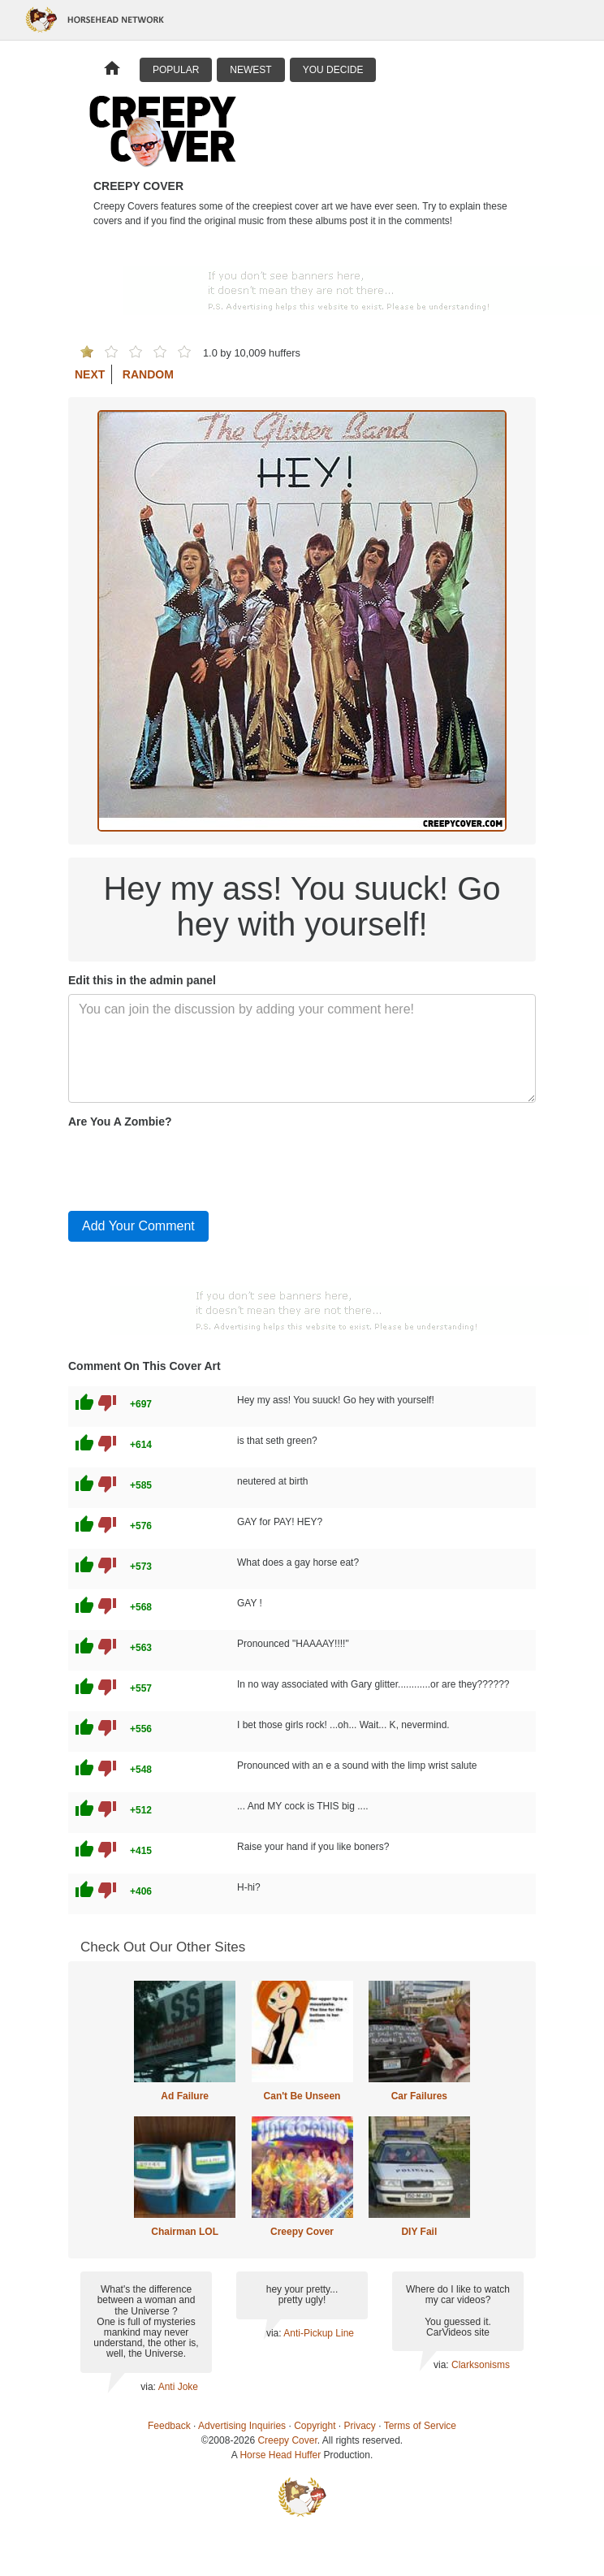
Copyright (314, 2425)
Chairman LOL (184, 2231)
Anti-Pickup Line (318, 2333)
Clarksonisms (480, 2365)
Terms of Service (420, 2425)
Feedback (169, 2425)
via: (148, 2386)
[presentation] (191, 1166)
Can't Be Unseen (302, 2096)
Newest (250, 70)
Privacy (360, 2425)
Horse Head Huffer (280, 2455)
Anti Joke (178, 2386)
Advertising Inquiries (242, 2425)
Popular (176, 70)
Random (148, 374)
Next (90, 374)
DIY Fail (419, 2231)
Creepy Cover (302, 2231)
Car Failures (419, 2096)
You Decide (333, 70)
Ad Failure (185, 2096)
